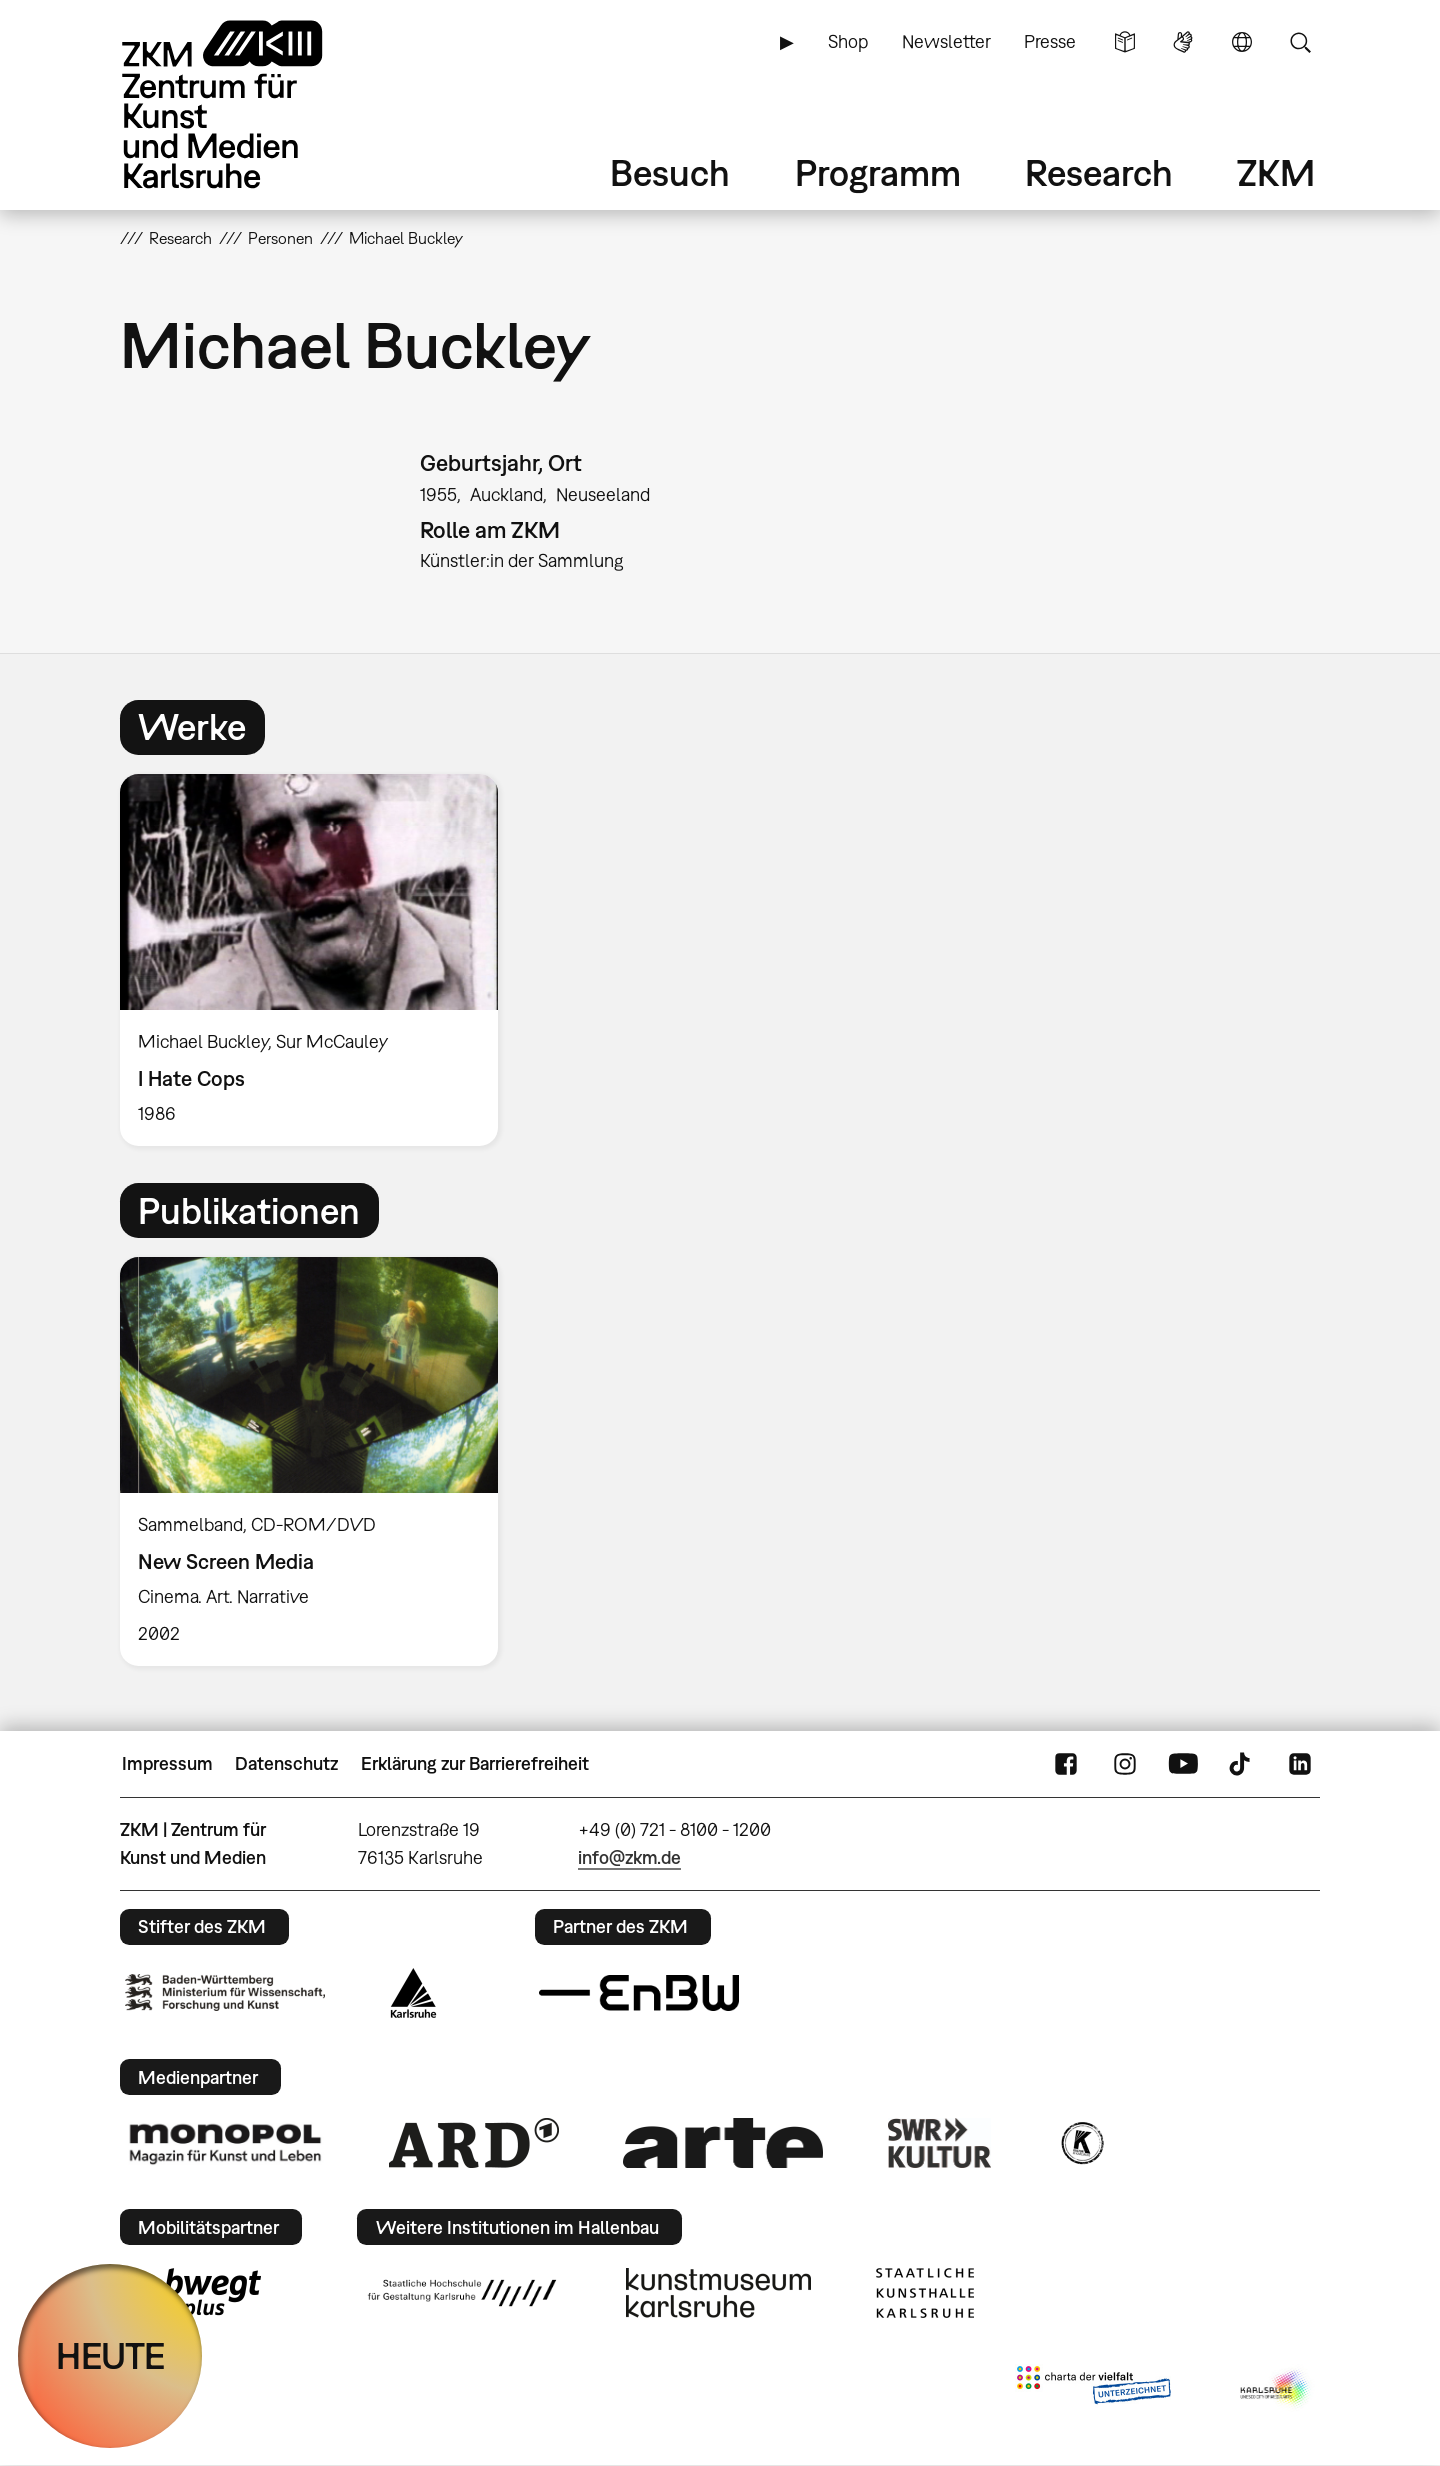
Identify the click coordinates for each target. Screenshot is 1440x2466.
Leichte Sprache (1125, 42)
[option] (318, 960)
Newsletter (946, 41)
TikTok (1242, 1764)
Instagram (1125, 1764)
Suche (1300, 42)
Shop (848, 41)
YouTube (1183, 1764)
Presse (1050, 41)
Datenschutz (286, 1763)
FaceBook (1066, 1764)
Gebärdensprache (1183, 42)
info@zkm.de (629, 1857)
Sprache (1242, 42)
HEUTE (110, 2355)
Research (1099, 172)
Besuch (670, 172)
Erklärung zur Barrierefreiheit (475, 1763)
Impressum (167, 1763)
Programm (878, 172)
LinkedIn (1300, 1764)
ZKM (1276, 172)
